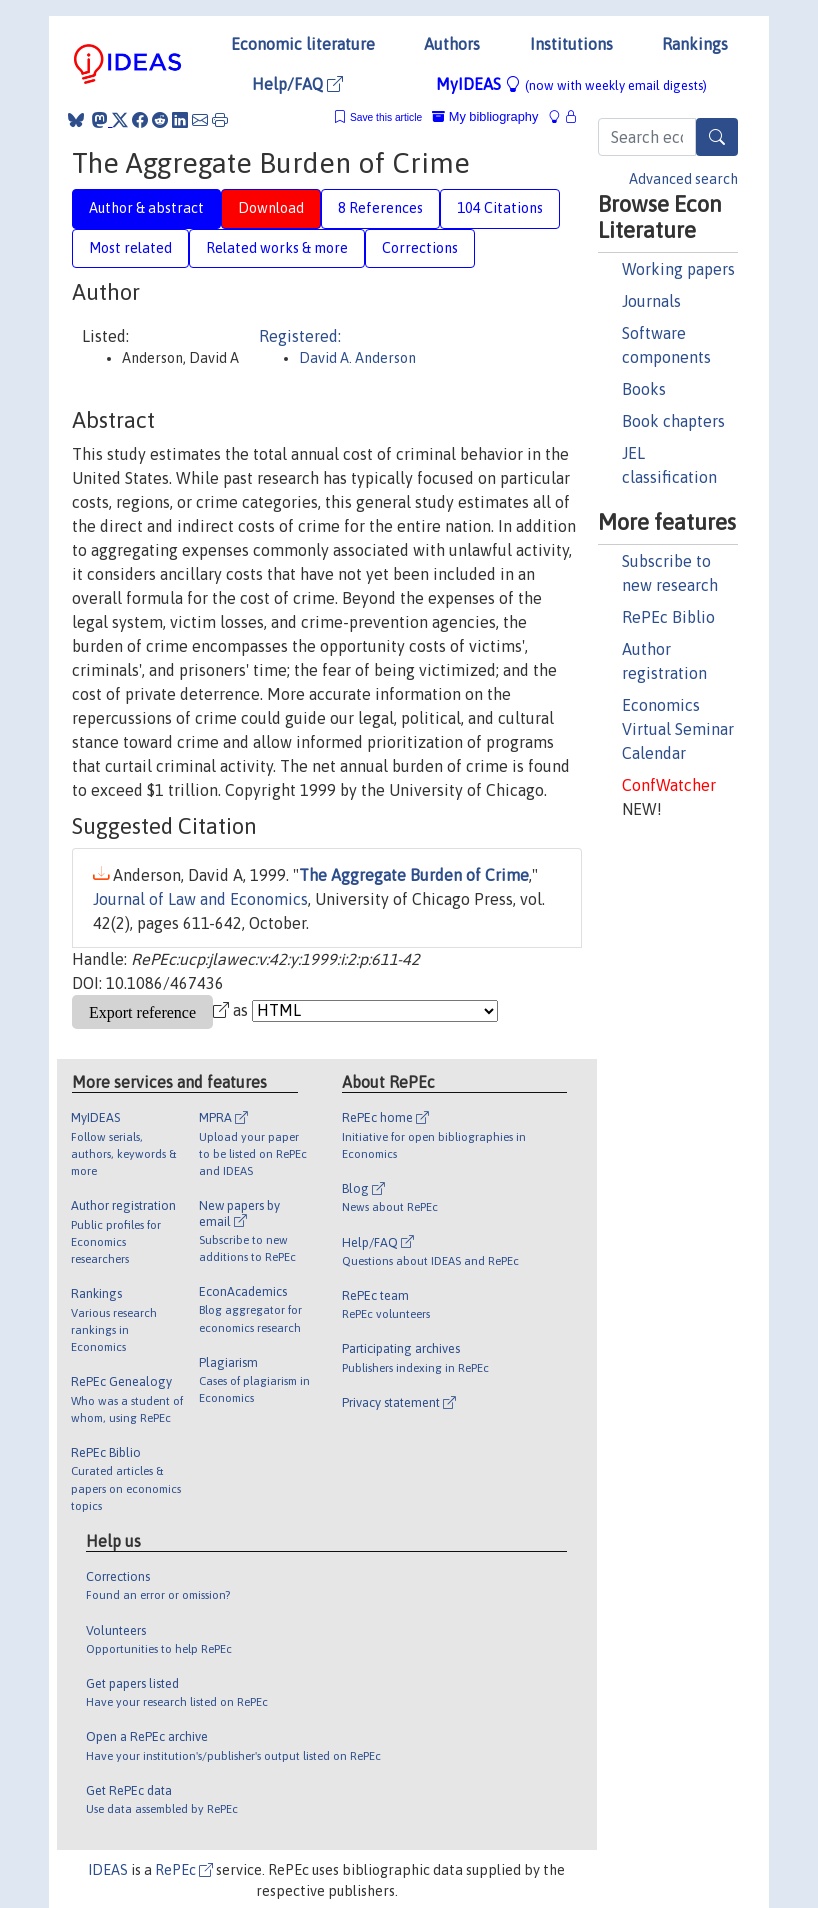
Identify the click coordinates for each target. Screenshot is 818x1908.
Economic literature (303, 44)
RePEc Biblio (668, 617)
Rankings (695, 44)
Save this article (386, 117)
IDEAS (108, 1870)
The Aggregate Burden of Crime (414, 875)
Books (644, 389)
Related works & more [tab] (277, 248)
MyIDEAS (571, 84)
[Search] (717, 137)
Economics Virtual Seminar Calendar (678, 729)
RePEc (184, 1870)
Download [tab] (271, 208)
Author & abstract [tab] (146, 208)
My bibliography (485, 116)
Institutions (571, 44)
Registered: (300, 336)
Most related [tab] (130, 248)
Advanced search (683, 179)
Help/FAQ (297, 84)
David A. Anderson (357, 358)
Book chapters (673, 421)
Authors (452, 44)
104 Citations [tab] (500, 208)
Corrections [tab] (420, 248)
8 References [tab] (380, 208)
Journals (651, 301)
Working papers (678, 269)
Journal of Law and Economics (200, 899)
